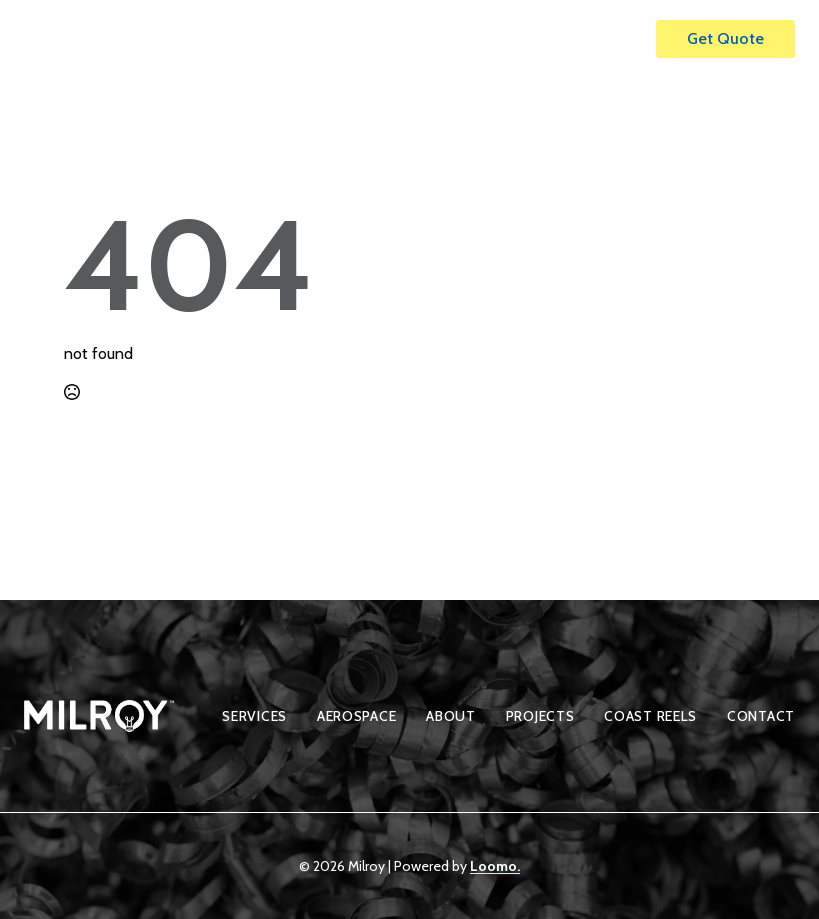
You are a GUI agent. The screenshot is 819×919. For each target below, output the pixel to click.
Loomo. (495, 866)
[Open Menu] (620, 39)
